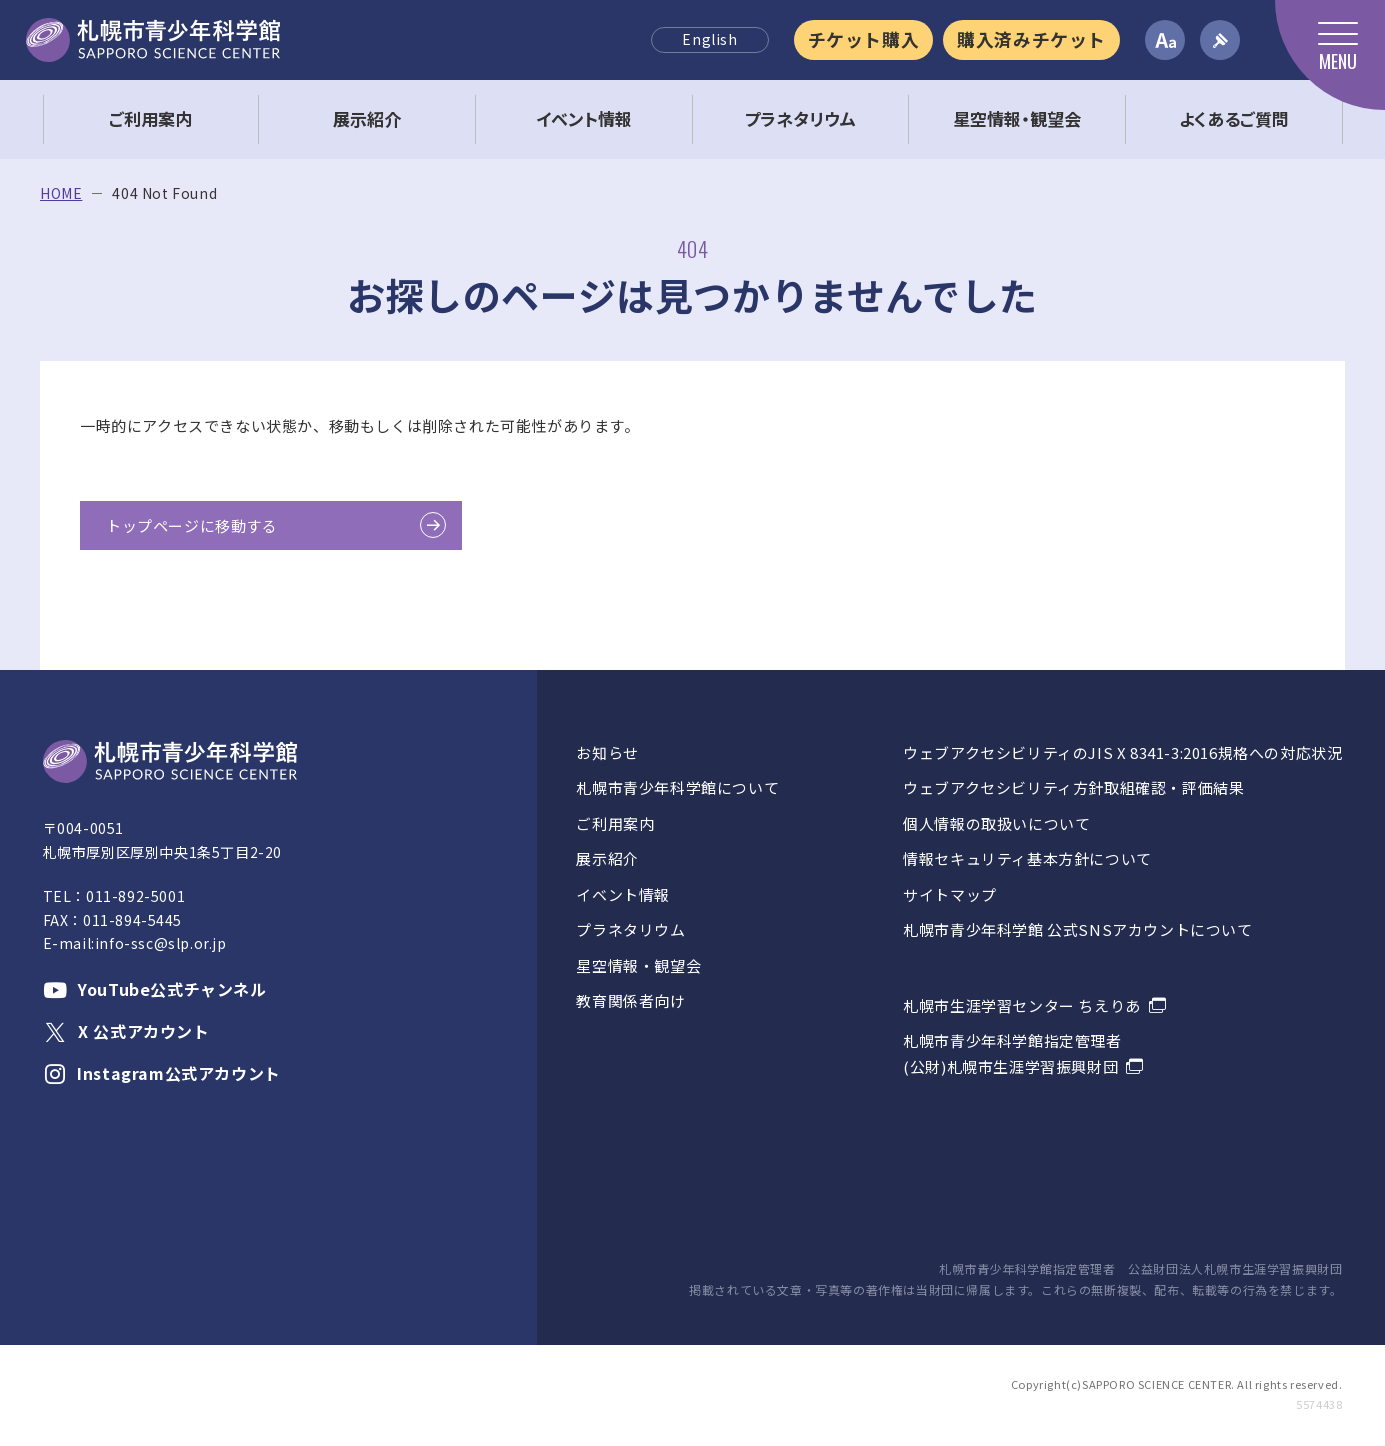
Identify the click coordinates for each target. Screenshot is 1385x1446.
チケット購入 (864, 39)
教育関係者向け (630, 1000)
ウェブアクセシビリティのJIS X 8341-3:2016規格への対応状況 (1122, 752)
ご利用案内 (615, 823)
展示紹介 (607, 858)
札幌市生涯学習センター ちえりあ (1022, 1005)
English (709, 39)
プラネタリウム (630, 929)
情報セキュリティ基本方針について (1027, 858)
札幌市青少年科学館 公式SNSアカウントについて (1077, 929)
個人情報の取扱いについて (996, 823)
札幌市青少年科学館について (677, 787)
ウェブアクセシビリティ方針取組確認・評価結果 (1073, 787)
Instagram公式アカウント (162, 1073)
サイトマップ (950, 894)
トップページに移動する (192, 525)
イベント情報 (623, 894)
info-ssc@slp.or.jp (161, 943)
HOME (61, 193)
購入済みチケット (1031, 39)
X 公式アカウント (126, 1031)
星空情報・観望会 (638, 965)
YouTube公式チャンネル (155, 989)
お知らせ (607, 752)
